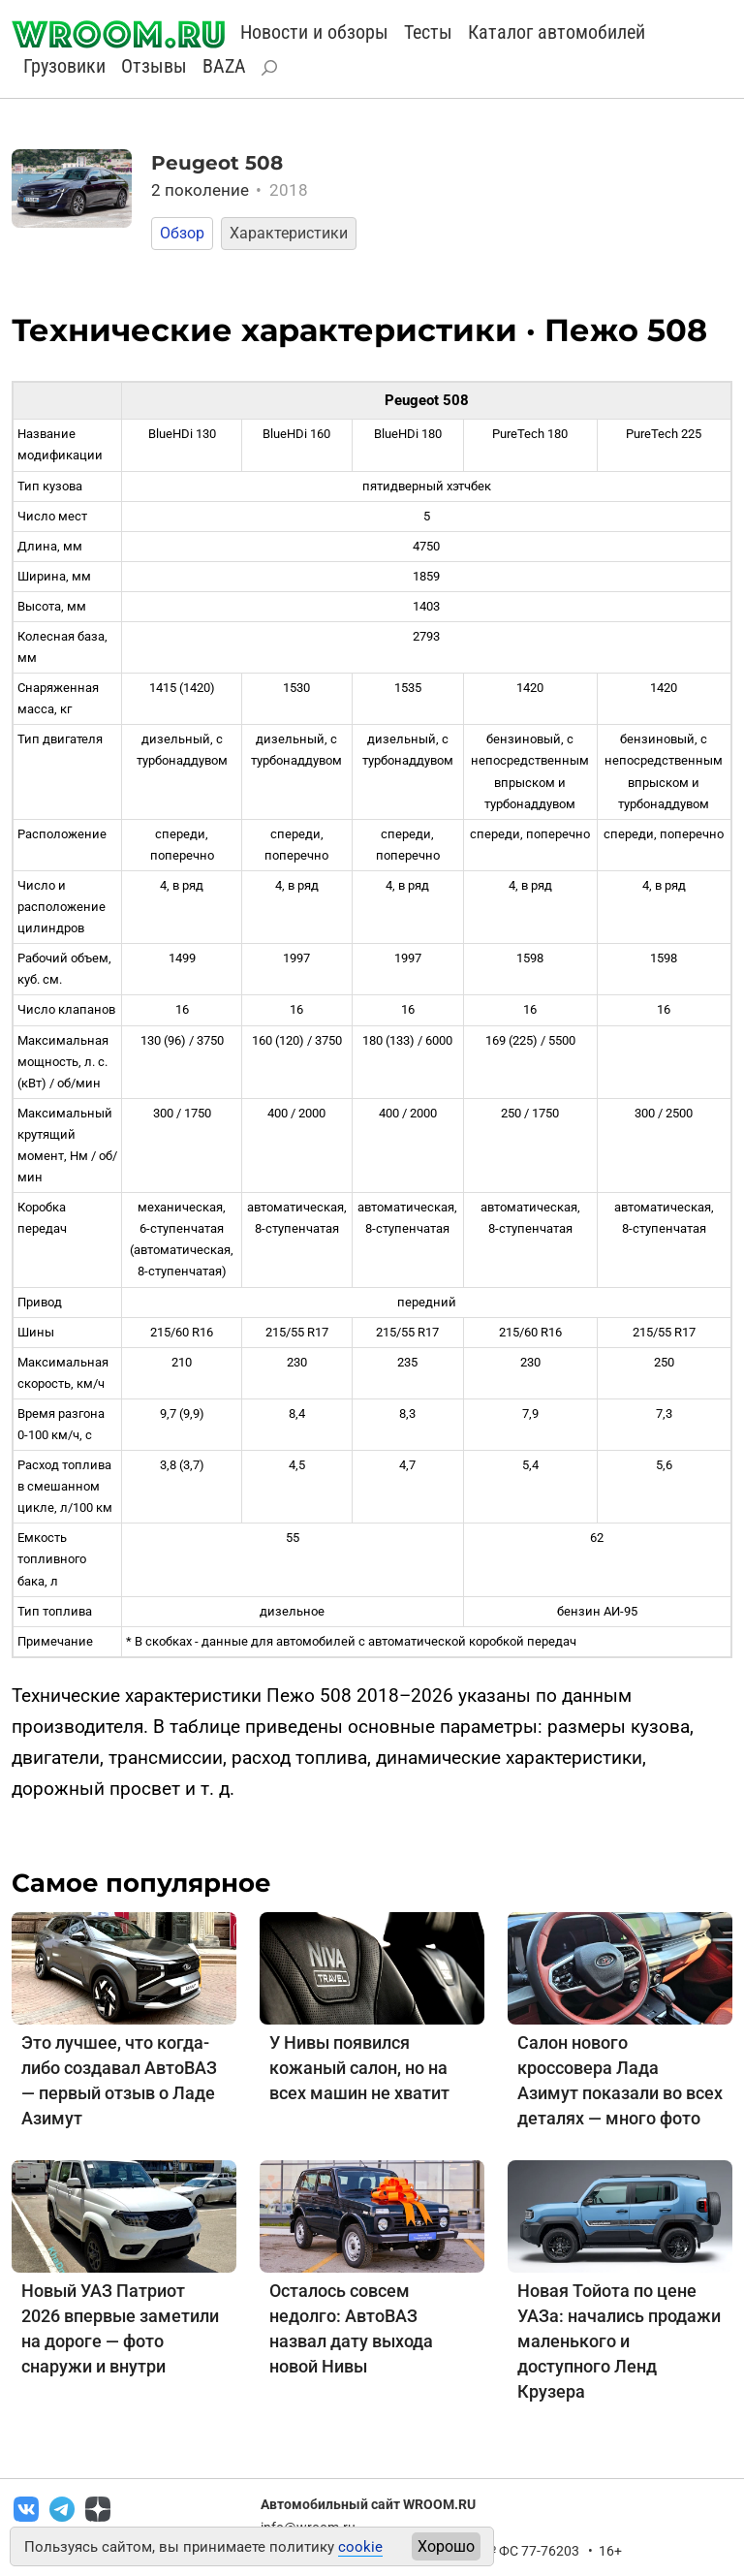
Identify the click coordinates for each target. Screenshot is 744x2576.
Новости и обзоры (314, 32)
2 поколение (229, 190)
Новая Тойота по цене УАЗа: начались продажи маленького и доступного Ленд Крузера (619, 2341)
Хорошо (446, 2546)
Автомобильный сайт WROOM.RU (368, 2504)
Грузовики (64, 66)
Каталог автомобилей (556, 32)
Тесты (428, 32)
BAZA (224, 66)
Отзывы (154, 66)
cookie (360, 2547)
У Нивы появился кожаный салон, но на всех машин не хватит (359, 2067)
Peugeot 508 (217, 162)
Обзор (182, 233)
